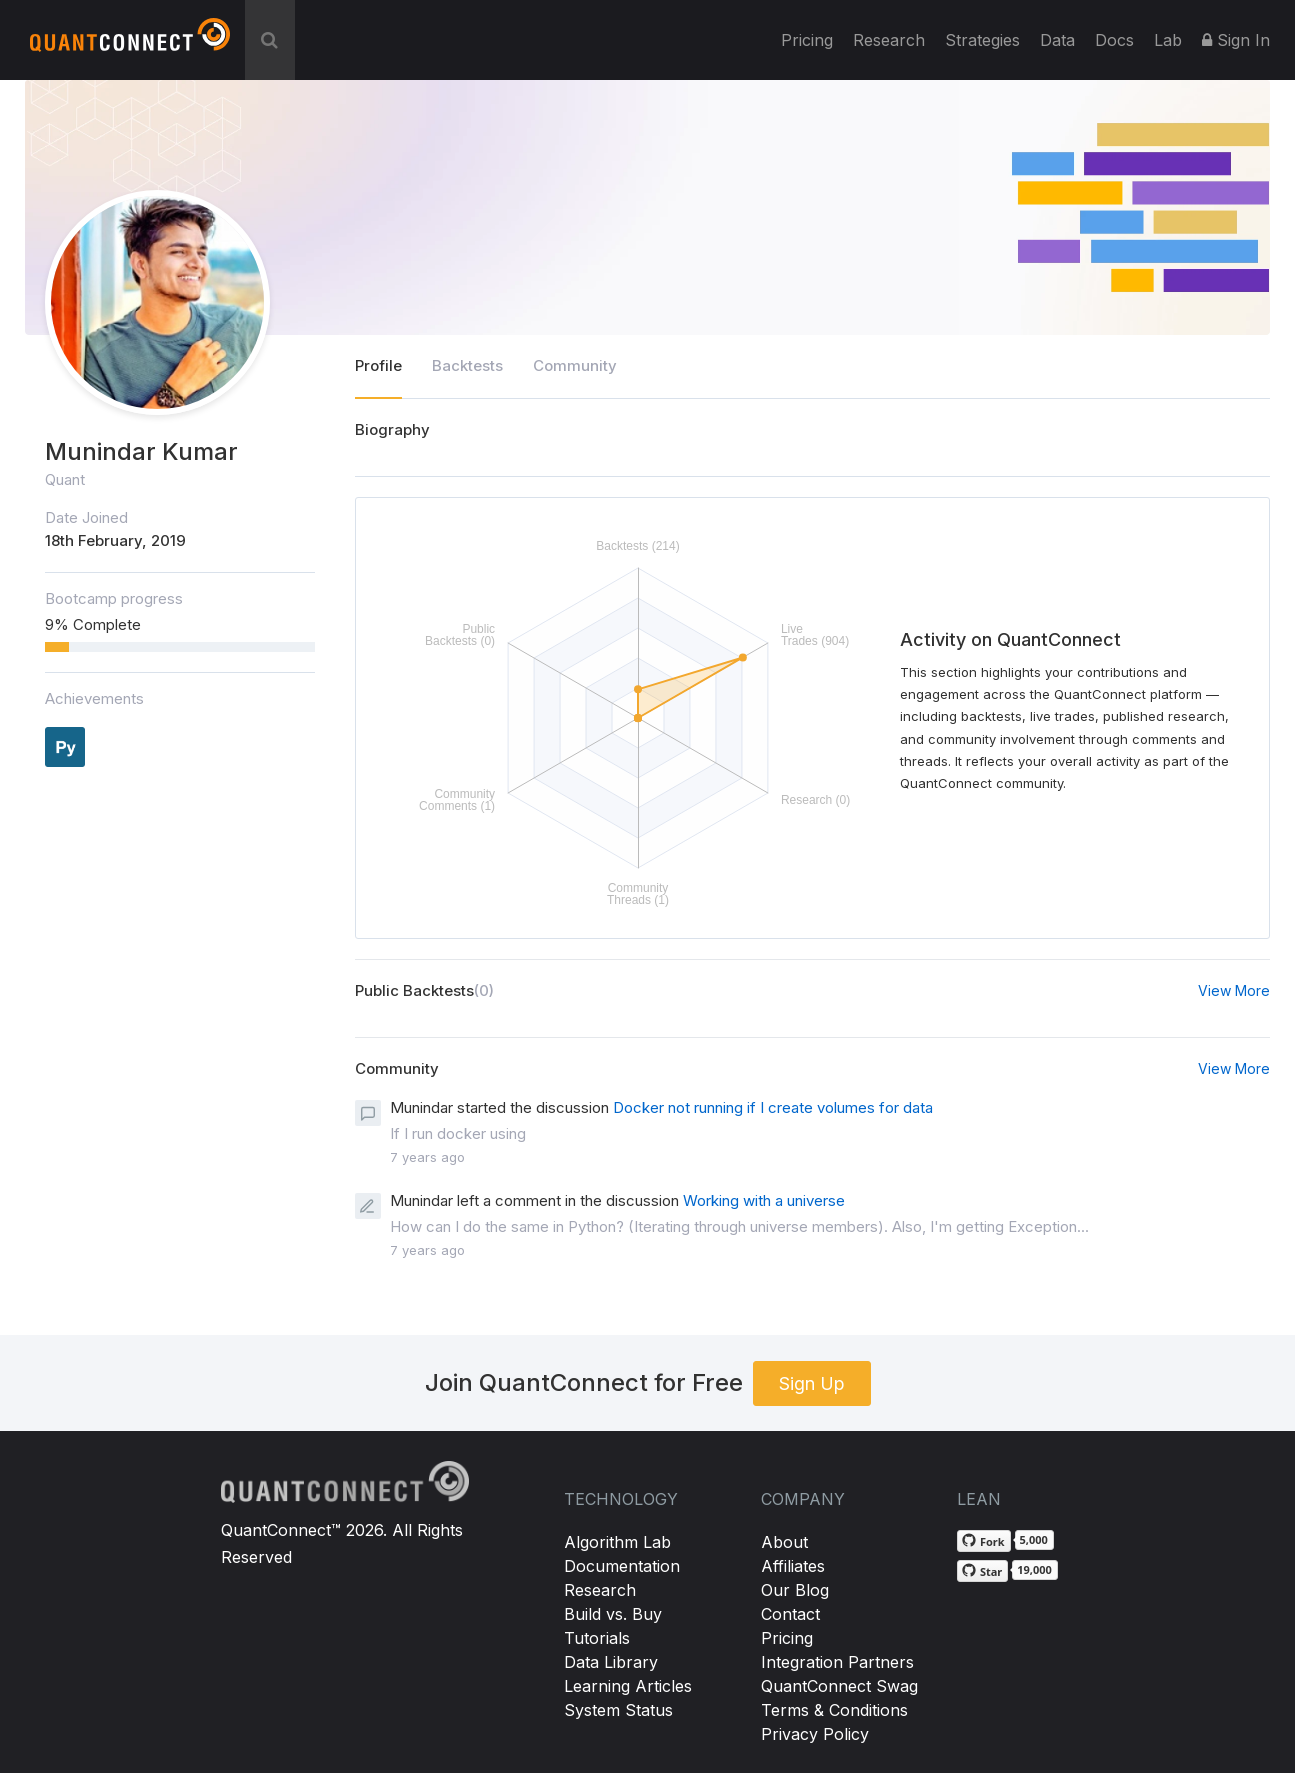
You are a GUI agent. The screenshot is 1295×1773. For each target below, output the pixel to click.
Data (1057, 40)
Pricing (807, 40)
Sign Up (812, 1383)
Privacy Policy (815, 1734)
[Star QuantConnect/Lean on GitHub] (982, 1571)
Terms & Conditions (834, 1710)
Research (889, 40)
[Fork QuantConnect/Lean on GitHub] (984, 1541)
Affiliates (793, 1566)
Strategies (982, 40)
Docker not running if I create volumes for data (773, 1107)
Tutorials (597, 1638)
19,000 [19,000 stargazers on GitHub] (1034, 1569)
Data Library (611, 1662)
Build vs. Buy (613, 1614)
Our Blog (795, 1590)
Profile (378, 365)
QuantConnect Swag (839, 1686)
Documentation (622, 1566)
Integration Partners (837, 1662)
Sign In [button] (1236, 40)
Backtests (467, 365)
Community (575, 365)
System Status (618, 1710)
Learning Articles (628, 1686)
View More (1234, 990)
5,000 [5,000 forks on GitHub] (1034, 1539)
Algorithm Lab (617, 1542)
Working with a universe (764, 1200)
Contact (790, 1614)
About (784, 1542)
